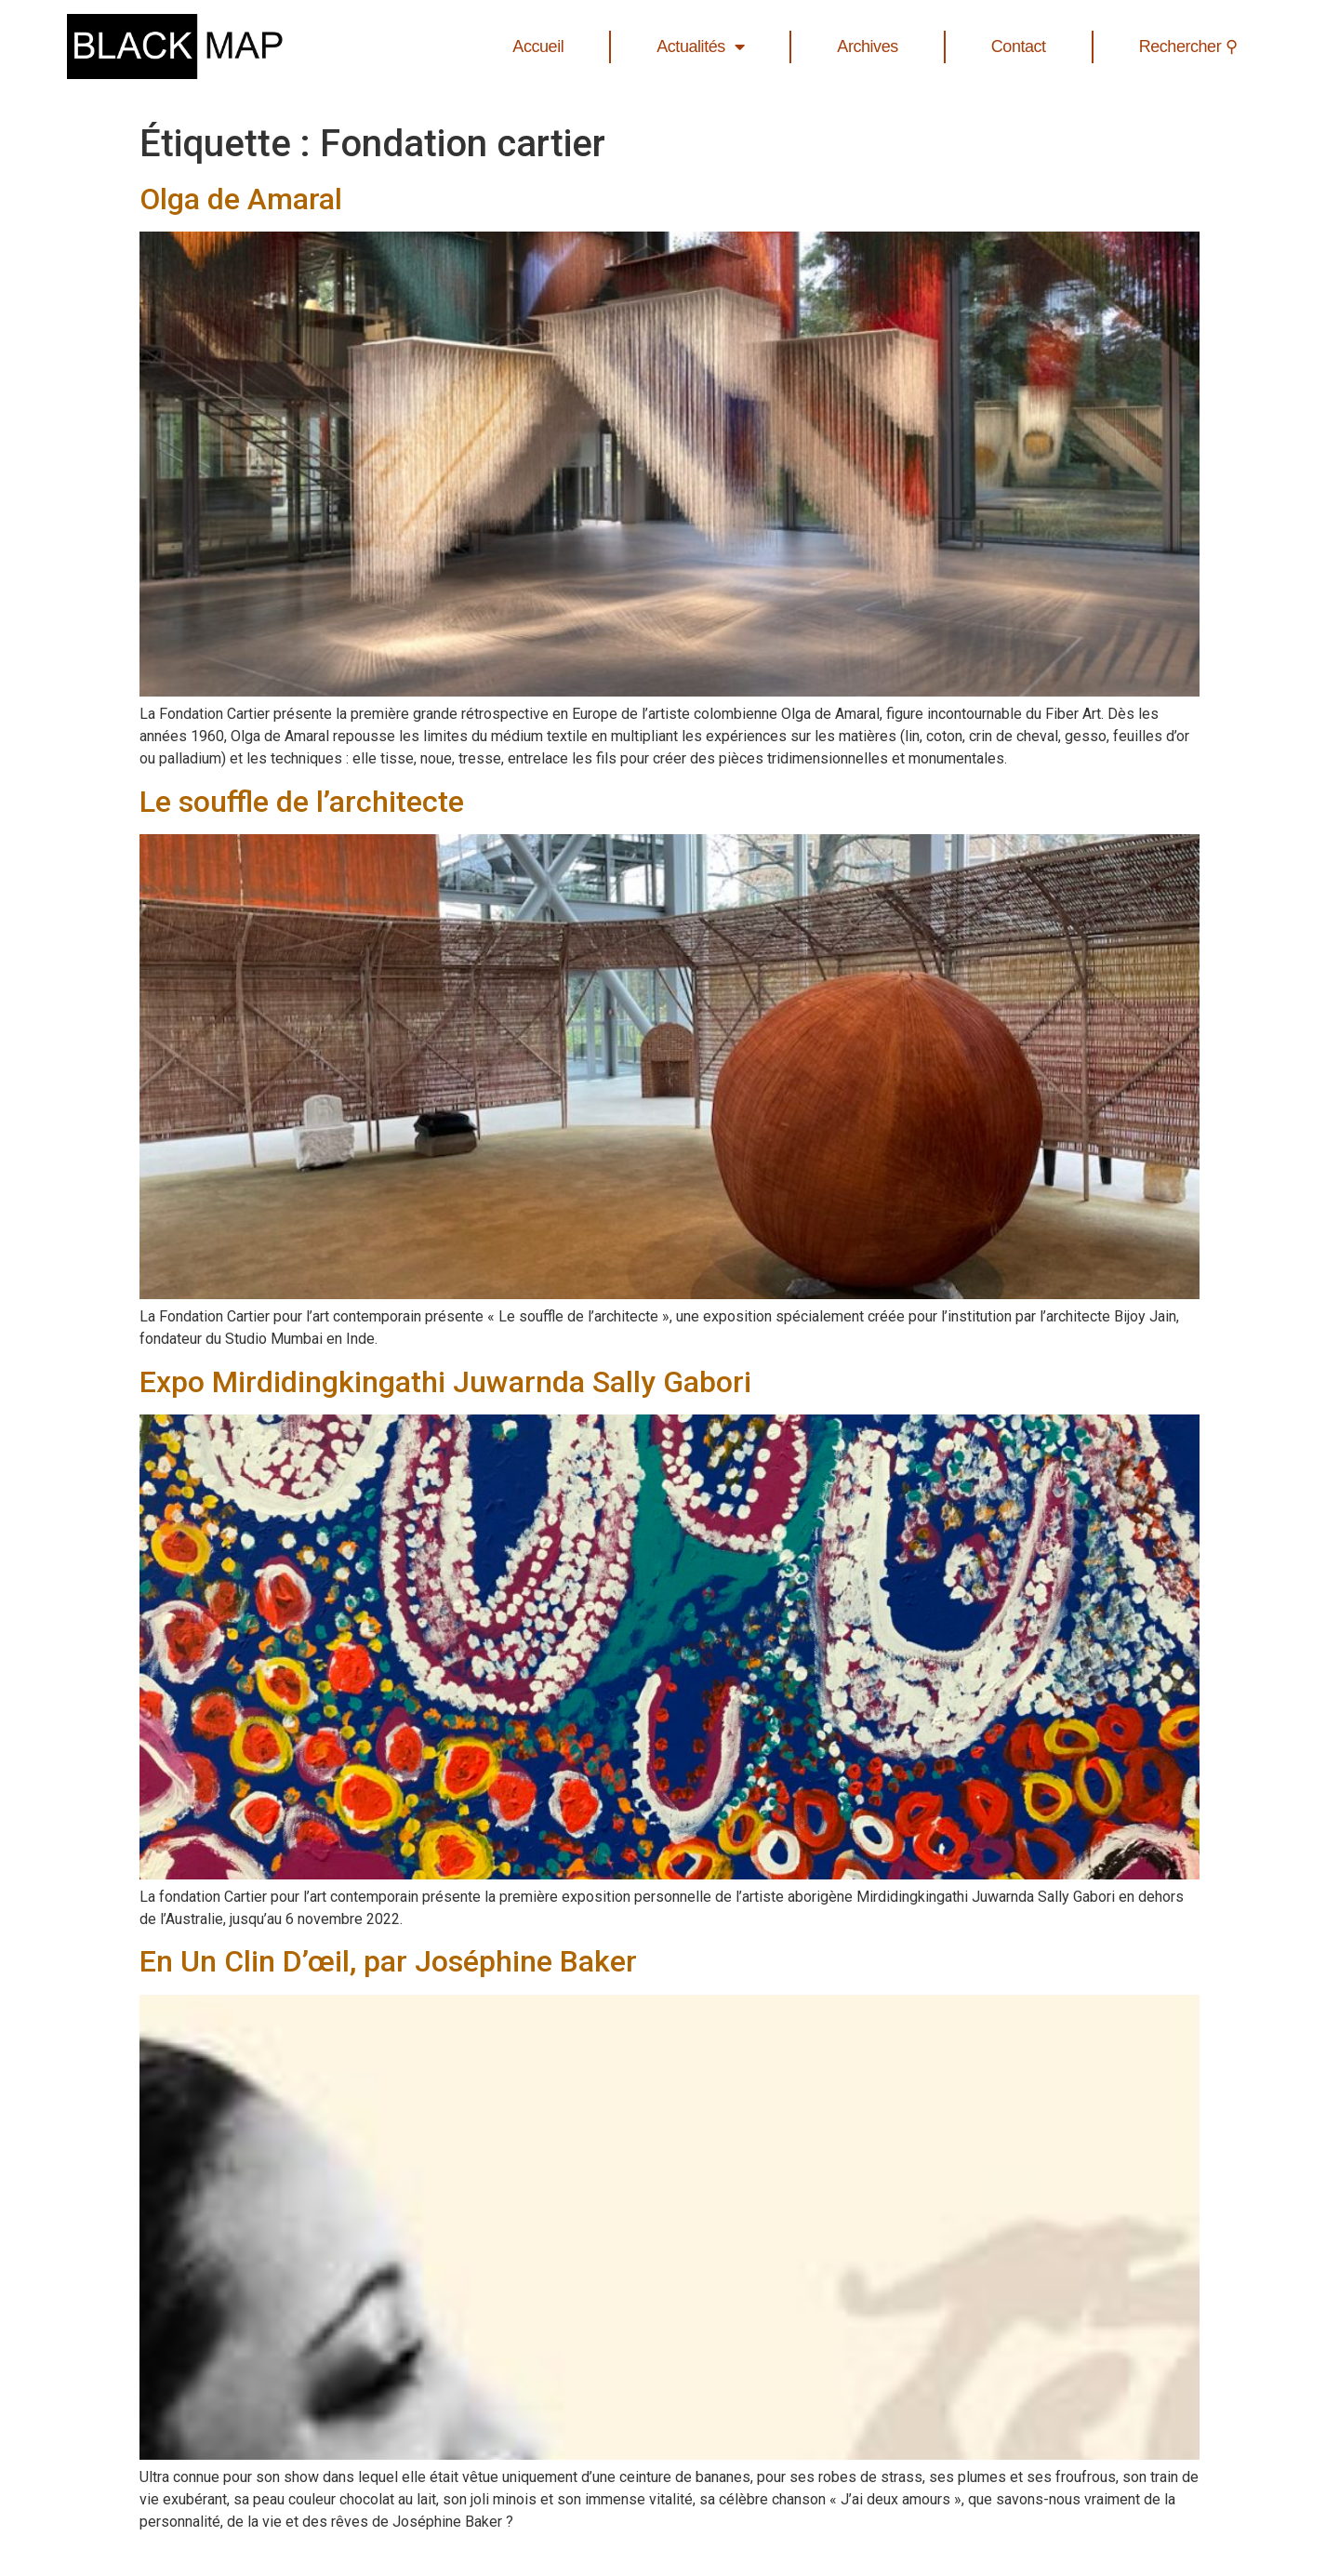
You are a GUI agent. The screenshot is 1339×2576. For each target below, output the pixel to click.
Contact (1018, 46)
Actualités (700, 47)
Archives (867, 46)
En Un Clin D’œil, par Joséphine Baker (388, 1961)
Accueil (537, 46)
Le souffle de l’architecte (301, 801)
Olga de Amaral (240, 199)
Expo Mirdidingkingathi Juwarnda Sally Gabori (449, 1382)
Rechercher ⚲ (1188, 46)
